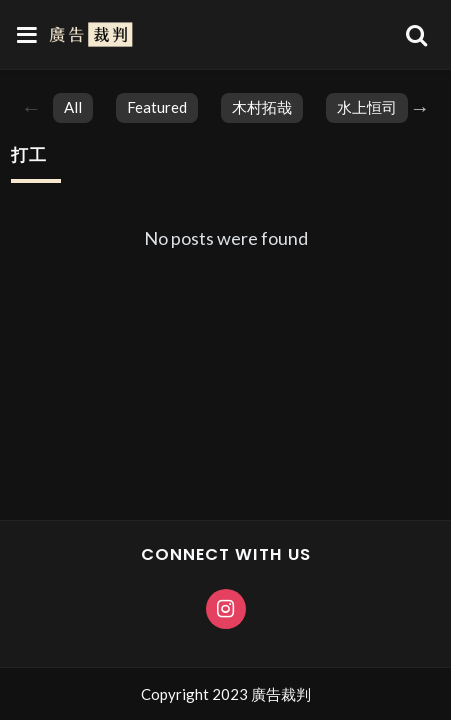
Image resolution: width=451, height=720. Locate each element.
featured (157, 107)
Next (420, 108)
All (73, 107)
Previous (31, 108)
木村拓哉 (262, 107)
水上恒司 (367, 107)
